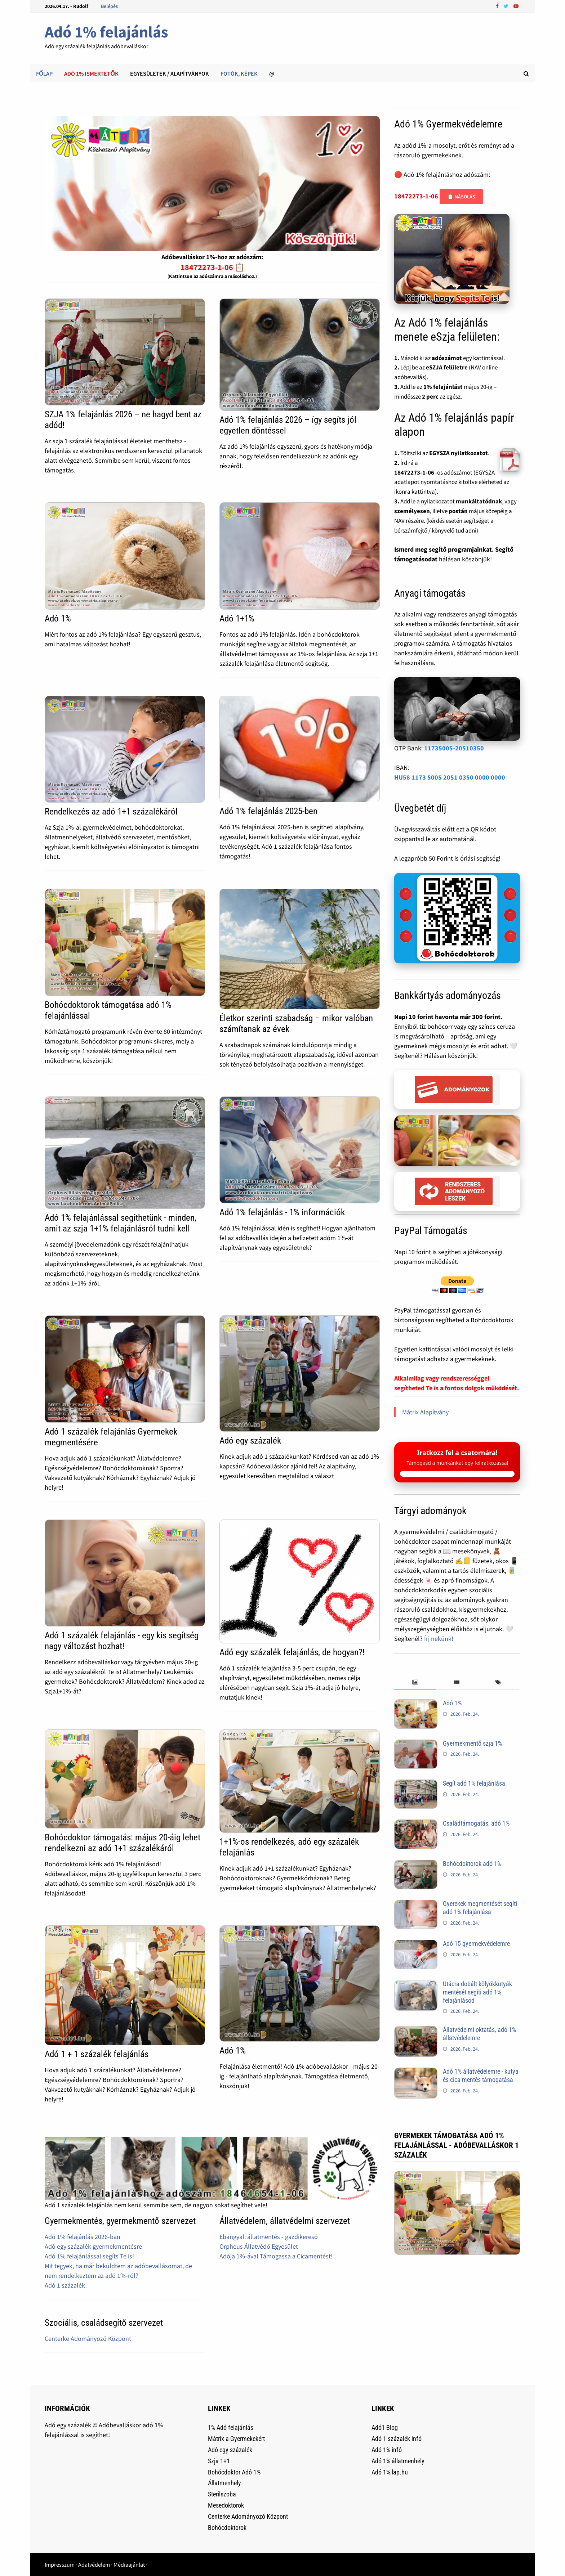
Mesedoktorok (226, 2505)
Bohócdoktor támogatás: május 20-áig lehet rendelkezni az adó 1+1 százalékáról (122, 1842)
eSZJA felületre (447, 367)
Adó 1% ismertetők (91, 73)
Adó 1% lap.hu (390, 2472)
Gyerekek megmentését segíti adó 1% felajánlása (480, 1908)
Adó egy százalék (250, 1440)
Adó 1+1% (236, 618)
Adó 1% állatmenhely (398, 2461)
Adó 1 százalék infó (397, 2438)
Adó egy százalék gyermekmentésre (93, 2246)
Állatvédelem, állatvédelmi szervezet (284, 2221)
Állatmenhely (224, 2483)
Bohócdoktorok (227, 2527)
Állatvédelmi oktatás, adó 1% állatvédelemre (479, 2034)
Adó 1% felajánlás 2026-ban (82, 2236)
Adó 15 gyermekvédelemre (476, 1943)
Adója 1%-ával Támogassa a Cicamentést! (276, 2256)
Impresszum (60, 2564)
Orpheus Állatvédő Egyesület (258, 2246)
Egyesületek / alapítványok (169, 73)
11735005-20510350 (454, 748)
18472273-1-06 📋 (212, 267)
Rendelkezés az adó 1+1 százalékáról (111, 811)
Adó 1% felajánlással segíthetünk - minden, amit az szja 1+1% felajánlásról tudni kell (120, 1223)
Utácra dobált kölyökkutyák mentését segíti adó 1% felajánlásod (477, 1992)
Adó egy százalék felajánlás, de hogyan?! (292, 1652)
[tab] (415, 1682)
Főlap (44, 73)
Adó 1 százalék (65, 2285)
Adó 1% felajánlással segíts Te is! (89, 2256)
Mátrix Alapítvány (425, 1412)
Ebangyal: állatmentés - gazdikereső (268, 2236)
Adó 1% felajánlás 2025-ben (268, 811)
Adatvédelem (94, 2564)
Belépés (109, 6)
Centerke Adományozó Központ (88, 2338)
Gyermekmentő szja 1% (472, 1743)
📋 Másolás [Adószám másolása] (461, 196)
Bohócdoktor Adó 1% (234, 2472)
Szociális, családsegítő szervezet (104, 2322)
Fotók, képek (239, 73)
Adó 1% (58, 618)
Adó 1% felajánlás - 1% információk (282, 1212)
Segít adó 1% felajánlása (474, 1783)
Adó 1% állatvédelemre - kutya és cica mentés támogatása (481, 2075)
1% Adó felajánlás (230, 2427)
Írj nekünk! (438, 1638)
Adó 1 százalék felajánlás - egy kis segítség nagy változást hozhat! (122, 1640)
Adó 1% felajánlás (106, 32)
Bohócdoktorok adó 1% (472, 1863)
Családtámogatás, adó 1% (476, 1823)
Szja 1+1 (219, 2461)
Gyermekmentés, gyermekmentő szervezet (120, 2221)
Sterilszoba (222, 2494)
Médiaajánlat (129, 2564)
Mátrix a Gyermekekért (236, 2438)
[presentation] (415, 1682)
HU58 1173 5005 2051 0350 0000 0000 (449, 777)
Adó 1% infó (387, 2450)
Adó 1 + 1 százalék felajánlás (96, 2054)
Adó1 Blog (385, 2427)
